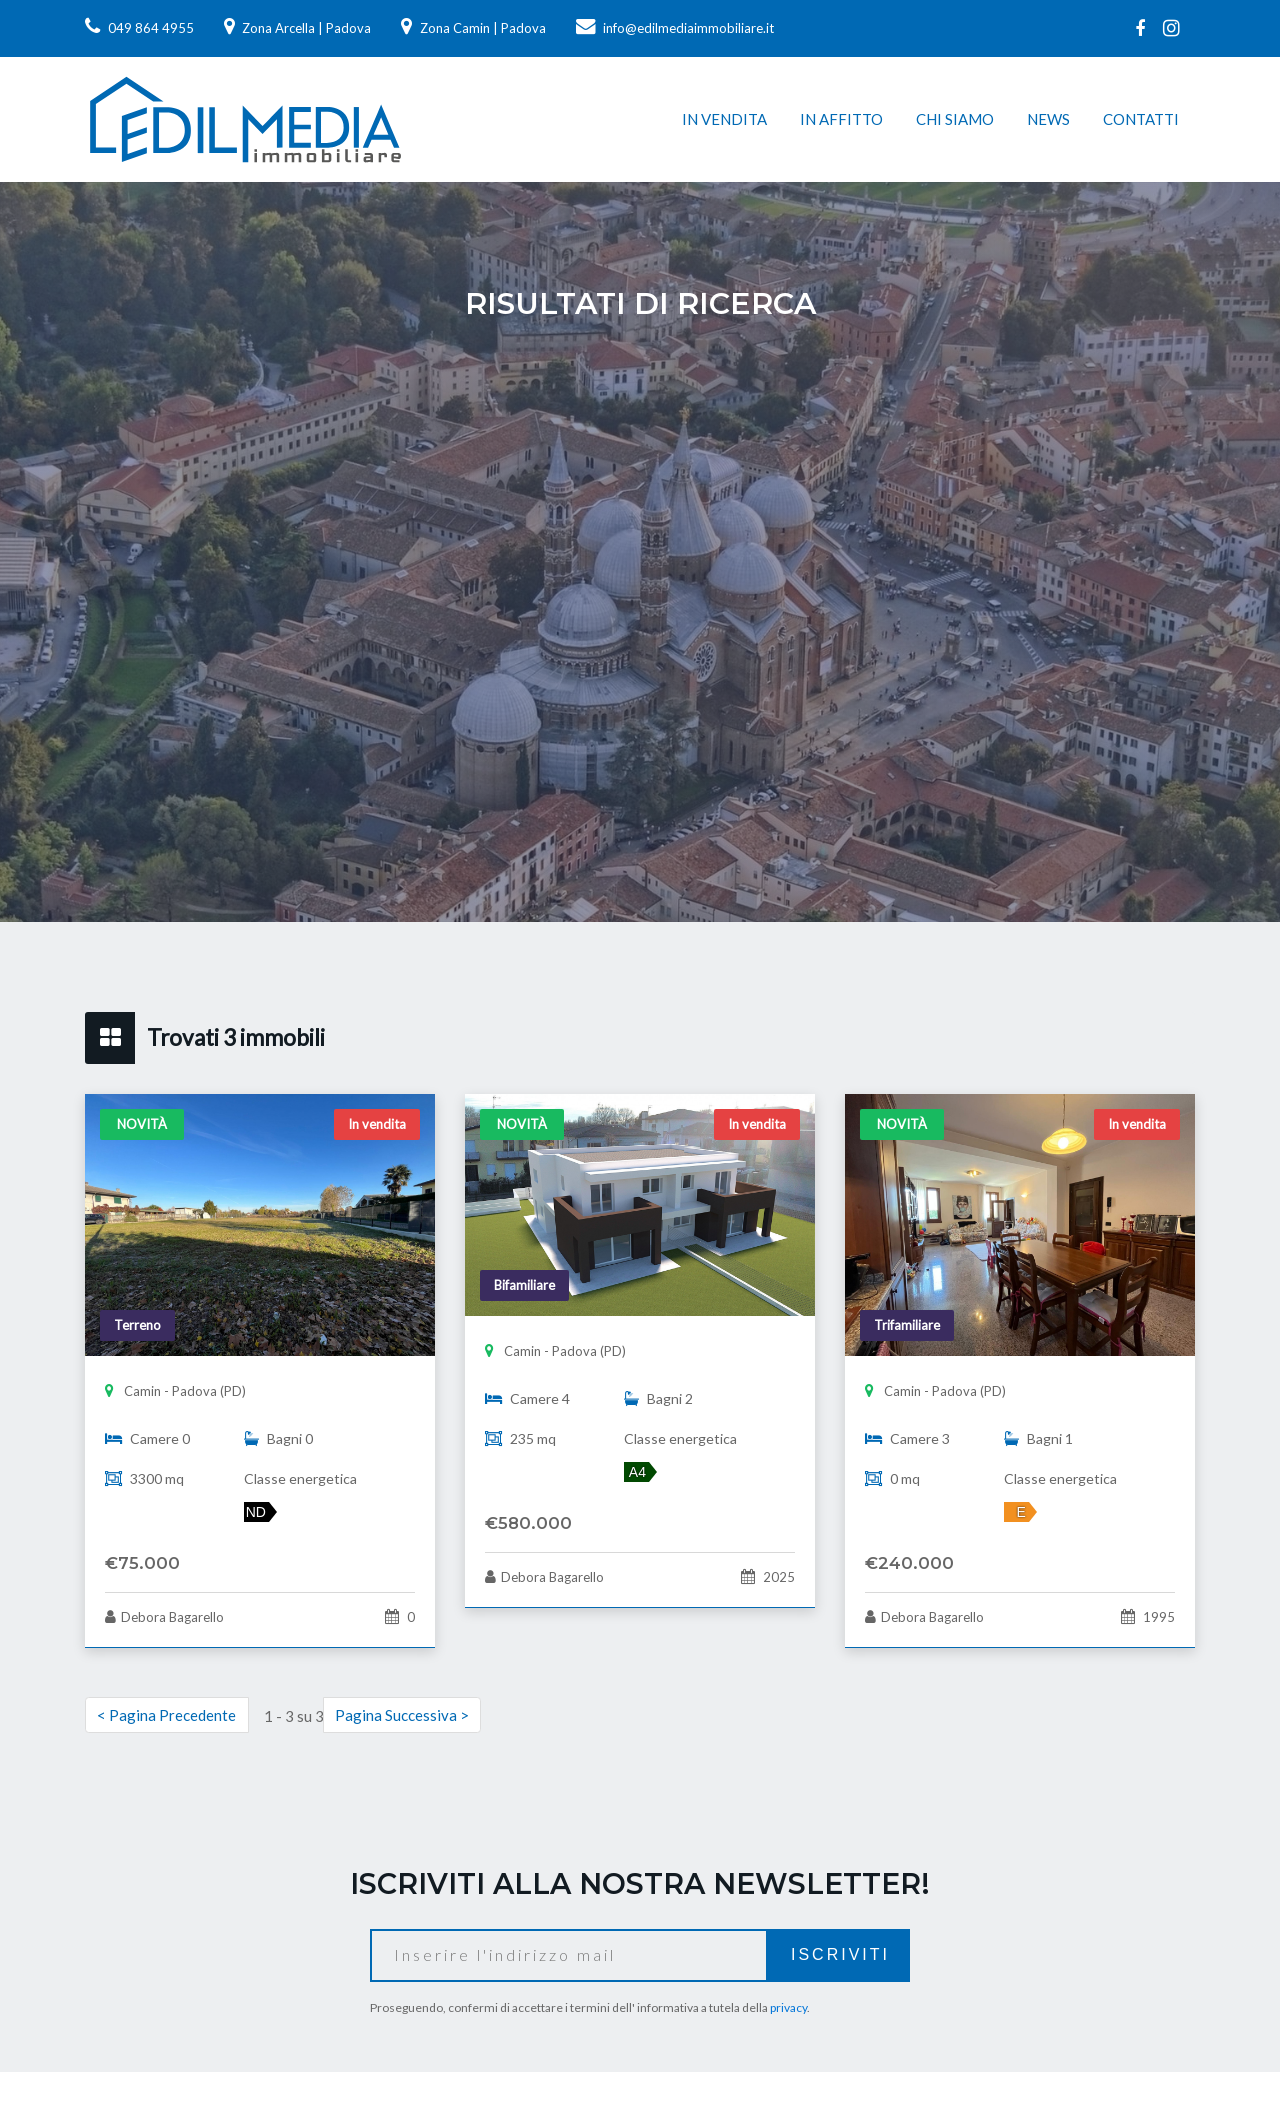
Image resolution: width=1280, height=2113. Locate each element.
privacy (788, 2007)
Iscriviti (840, 1954)
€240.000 (909, 1563)
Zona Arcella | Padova (298, 28)
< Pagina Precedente (166, 1715)
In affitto (841, 119)
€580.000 (528, 1523)
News (1048, 119)
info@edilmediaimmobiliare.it (675, 28)
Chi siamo (955, 119)
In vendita (724, 119)
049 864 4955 (139, 28)
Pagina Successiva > (402, 1715)
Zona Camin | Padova (473, 28)
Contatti (1141, 119)
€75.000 (142, 1563)
